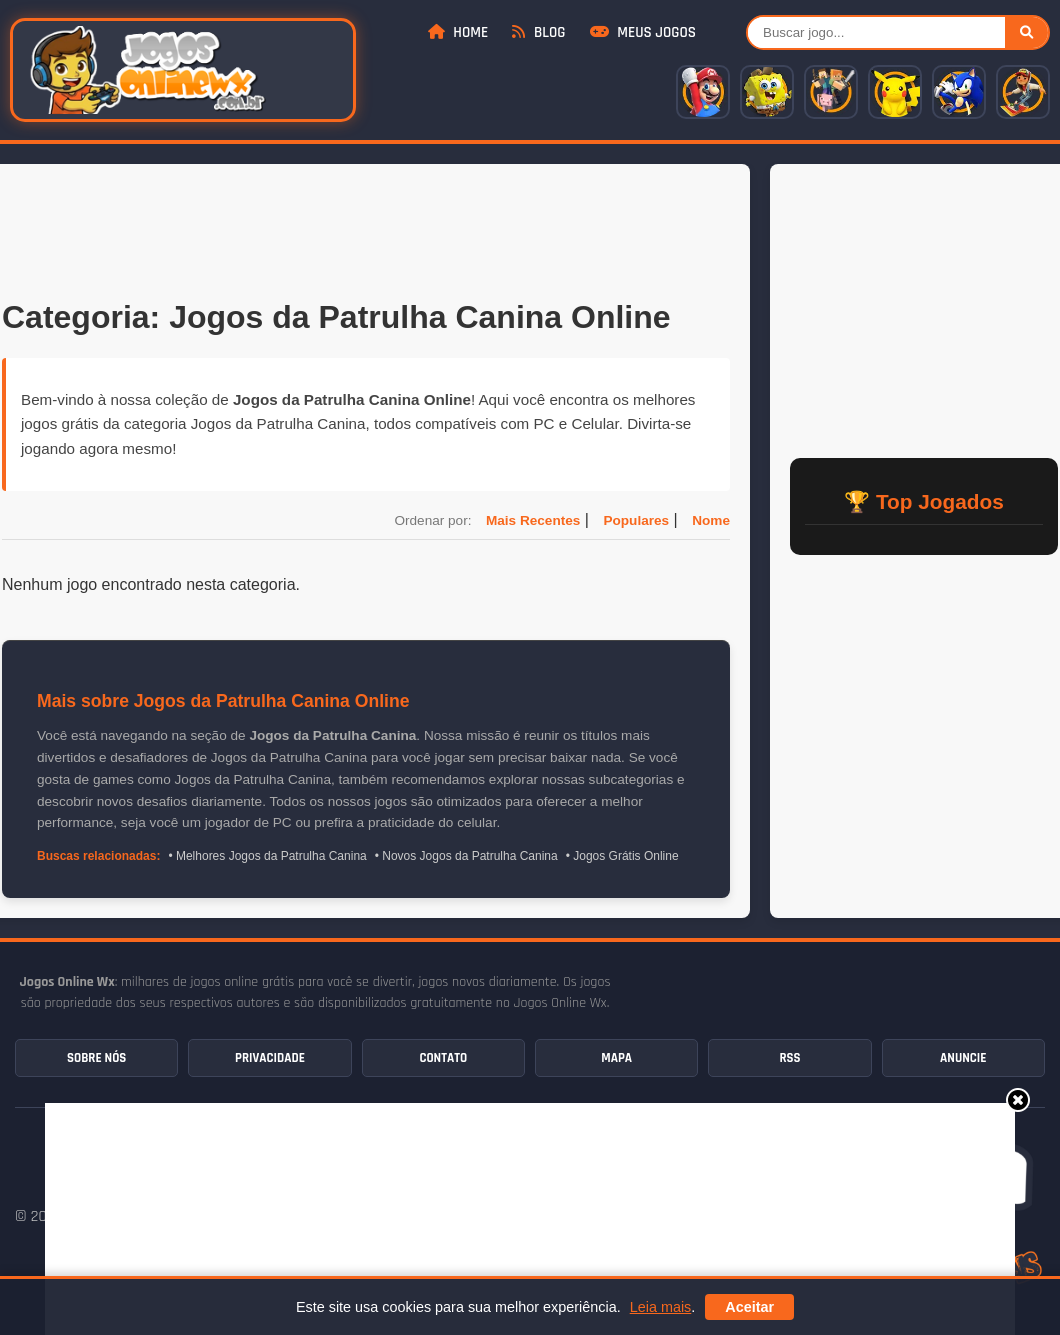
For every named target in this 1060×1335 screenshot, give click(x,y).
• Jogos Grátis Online (622, 856)
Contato (443, 1058)
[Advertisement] (366, 229)
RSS (789, 1058)
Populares (636, 520)
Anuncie (963, 1058)
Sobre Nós (96, 1058)
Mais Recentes (533, 520)
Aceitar (749, 1307)
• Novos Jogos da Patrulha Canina (466, 856)
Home (458, 32)
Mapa (616, 1058)
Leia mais (661, 1307)
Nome (711, 520)
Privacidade (270, 1058)
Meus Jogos (643, 32)
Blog (538, 32)
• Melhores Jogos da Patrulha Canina (267, 856)
